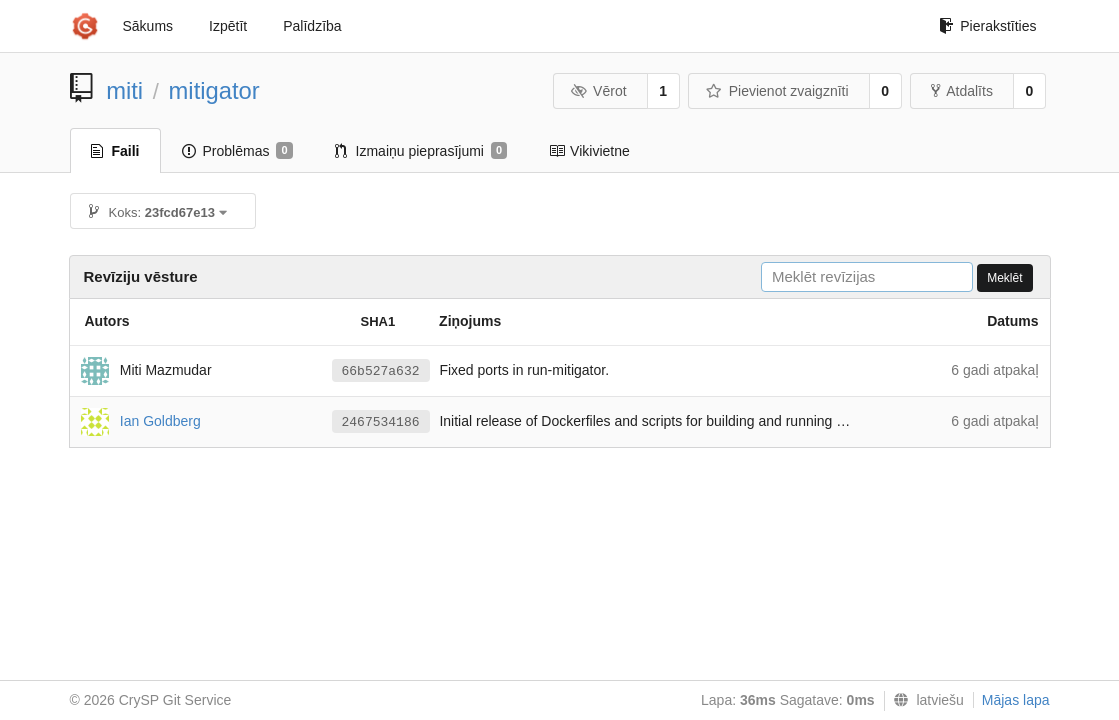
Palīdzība (312, 26)
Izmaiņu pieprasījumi (421, 151)
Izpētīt (228, 26)
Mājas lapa (1016, 700)
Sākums (148, 26)
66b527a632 (381, 371)
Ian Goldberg (160, 420)
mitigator (214, 90)
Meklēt (1004, 278)
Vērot (599, 91)
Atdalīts (962, 91)
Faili (115, 151)
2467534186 (381, 422)
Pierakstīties (987, 26)
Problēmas (237, 151)
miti (124, 90)
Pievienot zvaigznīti (777, 91)
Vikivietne (589, 151)
